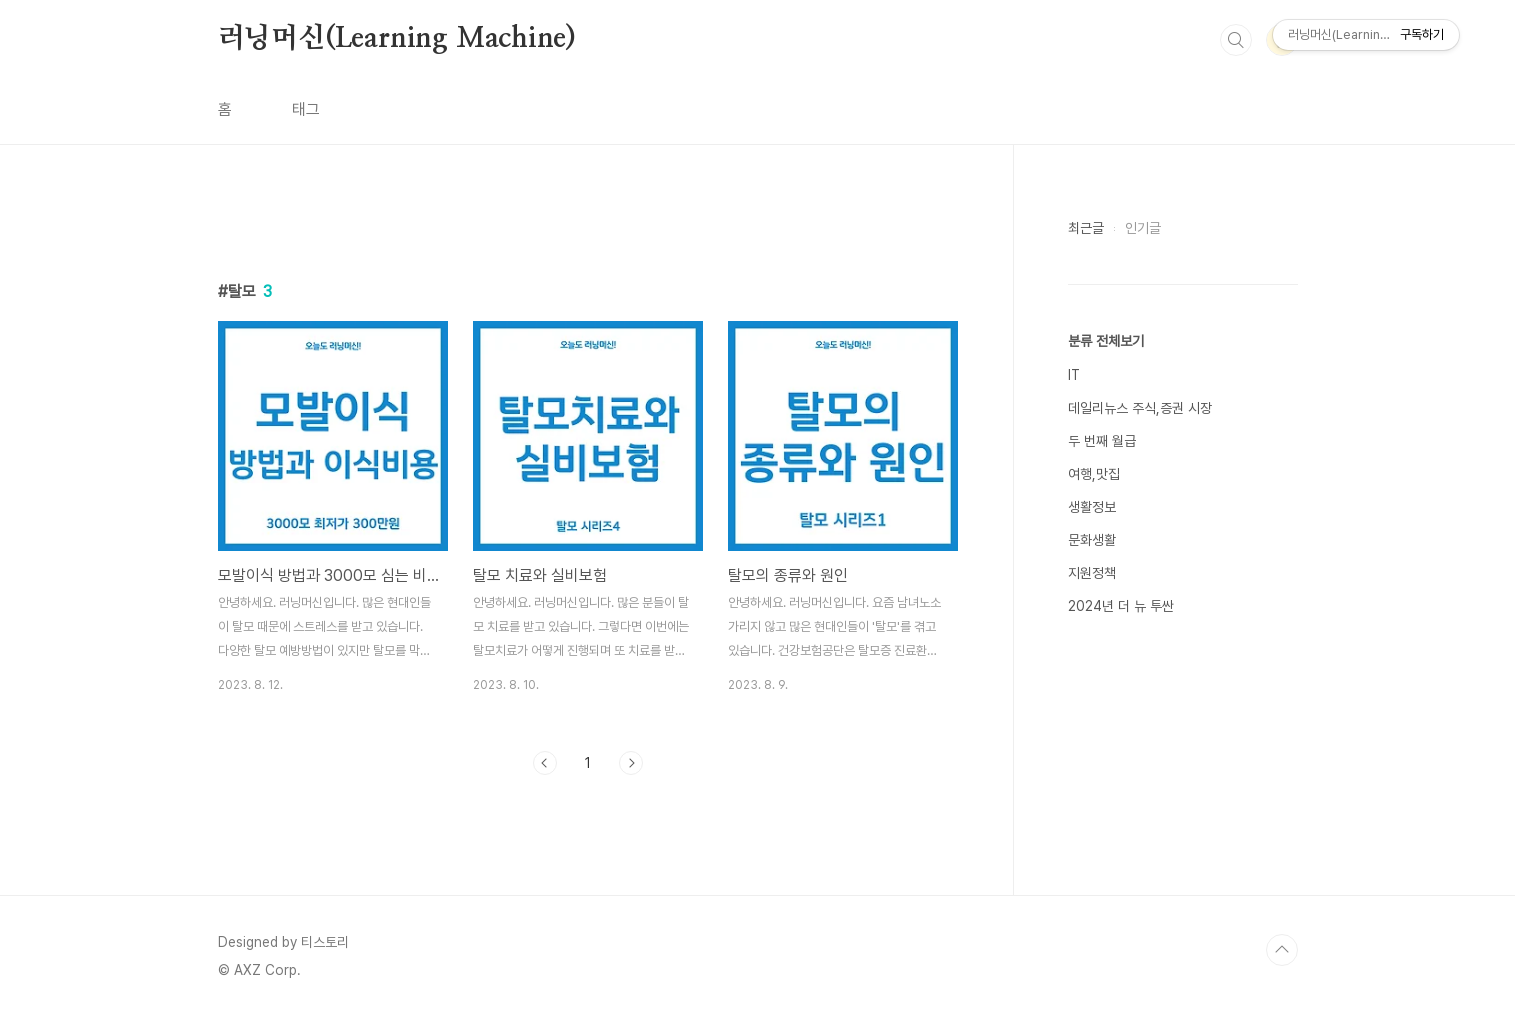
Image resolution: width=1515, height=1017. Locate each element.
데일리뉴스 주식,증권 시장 (1140, 408)
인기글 (1143, 228)
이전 (545, 763)
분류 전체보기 (1106, 341)
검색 (1236, 40)
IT (1074, 375)
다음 (631, 763)
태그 (306, 109)
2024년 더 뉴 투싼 (1121, 606)
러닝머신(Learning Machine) (397, 39)
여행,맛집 (1094, 474)
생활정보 (1092, 507)
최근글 (1086, 228)
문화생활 (1092, 540)
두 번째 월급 (1102, 441)
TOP (1282, 950)
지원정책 (1092, 573)
